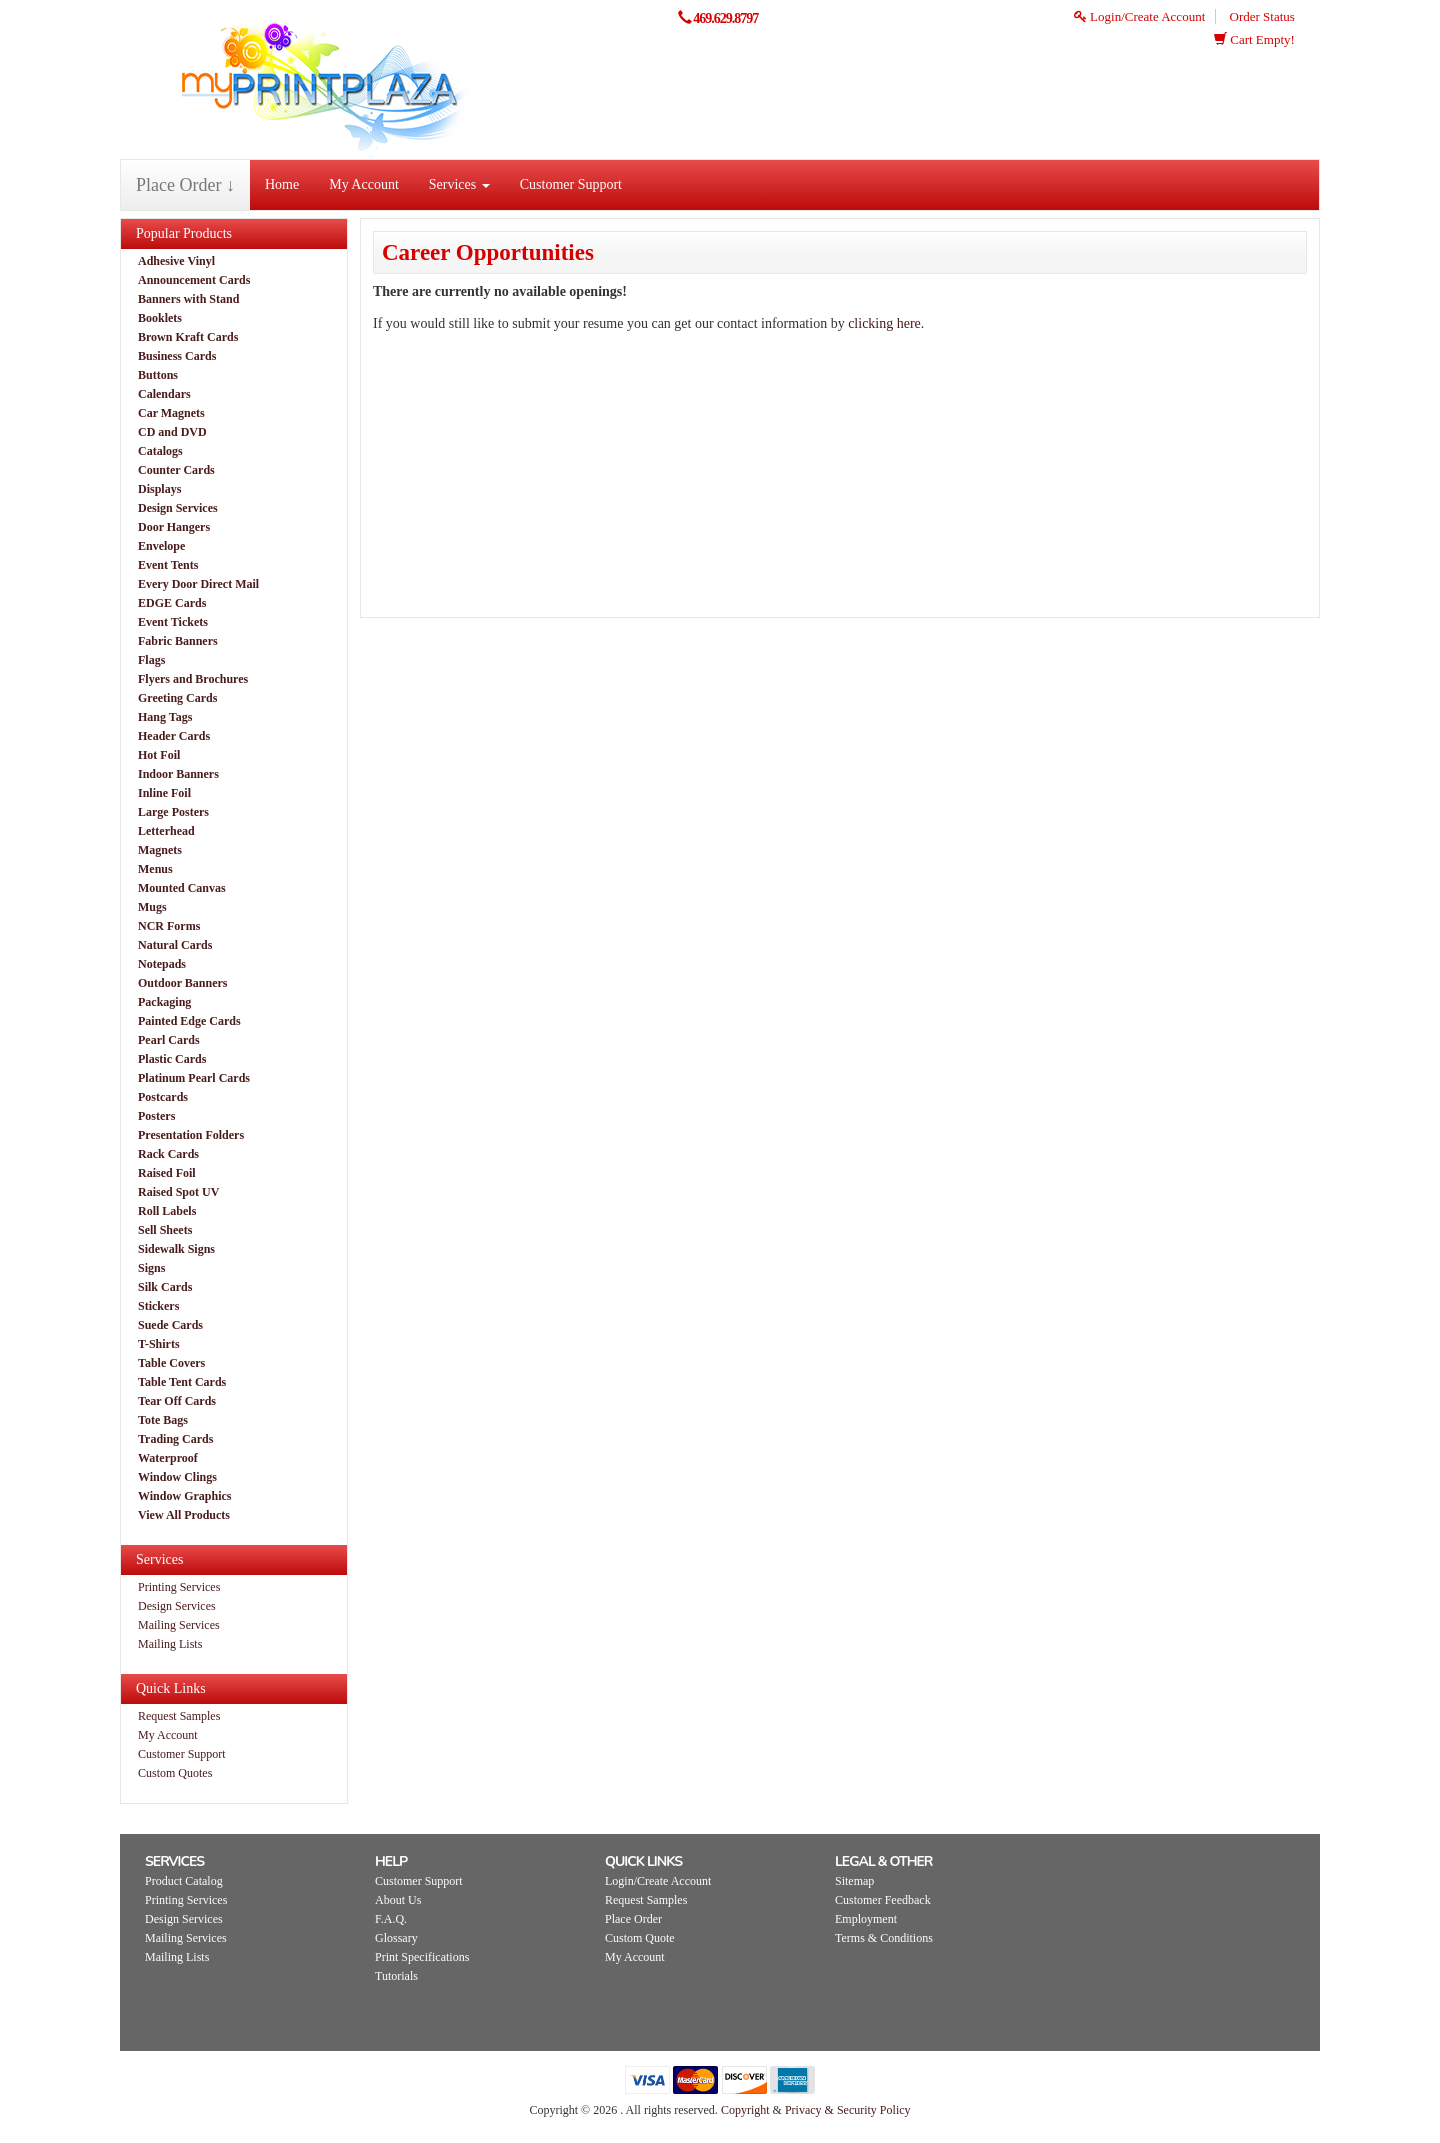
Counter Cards (176, 470)
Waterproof (168, 1458)
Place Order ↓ (185, 185)
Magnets (160, 850)
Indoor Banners (178, 774)
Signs (151, 1268)
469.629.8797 (725, 18)
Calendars (164, 394)
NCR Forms (169, 926)
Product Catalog (184, 1881)
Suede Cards (170, 1325)
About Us (398, 1900)
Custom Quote (640, 1938)
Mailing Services (179, 1625)
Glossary (396, 1938)
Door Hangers (174, 527)
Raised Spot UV (178, 1192)
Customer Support (571, 184)
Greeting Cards (177, 698)
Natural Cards (175, 945)
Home (282, 184)
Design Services (178, 508)
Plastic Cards (172, 1059)
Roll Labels (167, 1211)
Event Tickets (173, 622)
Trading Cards (175, 1439)
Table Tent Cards (182, 1382)
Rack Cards (168, 1154)
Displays (159, 489)
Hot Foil (159, 755)
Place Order (633, 1919)
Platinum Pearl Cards (194, 1078)
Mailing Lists (170, 1644)
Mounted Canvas (182, 888)
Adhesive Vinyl (176, 261)
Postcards (163, 1097)
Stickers (158, 1306)
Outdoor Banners (182, 983)
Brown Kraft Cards (188, 337)
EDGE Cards (172, 603)
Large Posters (173, 812)
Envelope (161, 546)
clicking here (884, 323)
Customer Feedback (883, 1900)
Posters (156, 1116)
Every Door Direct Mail (198, 584)
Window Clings (177, 1477)
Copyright (745, 2110)
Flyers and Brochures (193, 679)
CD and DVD (172, 432)
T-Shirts (159, 1344)
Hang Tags (165, 717)
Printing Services (179, 1587)
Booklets (160, 318)
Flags (151, 660)
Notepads (162, 964)
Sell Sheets (165, 1230)
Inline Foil (164, 793)
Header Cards (174, 736)
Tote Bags (163, 1420)
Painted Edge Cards (189, 1021)
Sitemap (854, 1881)
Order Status (1262, 16)
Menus (155, 869)
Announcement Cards (194, 280)
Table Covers (171, 1363)
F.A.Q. (391, 1919)
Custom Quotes (175, 1773)
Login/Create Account (1139, 16)
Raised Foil (167, 1173)
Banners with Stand (188, 299)
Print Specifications (422, 1957)
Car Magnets (171, 413)
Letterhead (166, 831)
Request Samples (179, 1716)
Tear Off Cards (177, 1401)
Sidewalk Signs (176, 1249)
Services (459, 184)
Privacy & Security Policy (848, 2110)
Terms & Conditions (884, 1938)
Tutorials (396, 1976)
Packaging (164, 1002)
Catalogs (160, 451)
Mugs (152, 907)
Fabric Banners (178, 641)
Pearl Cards (169, 1040)
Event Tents (168, 565)
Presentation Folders (191, 1135)
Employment (866, 1919)
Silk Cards (165, 1287)
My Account (364, 184)
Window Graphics (184, 1496)
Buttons (158, 375)
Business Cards (177, 356)
